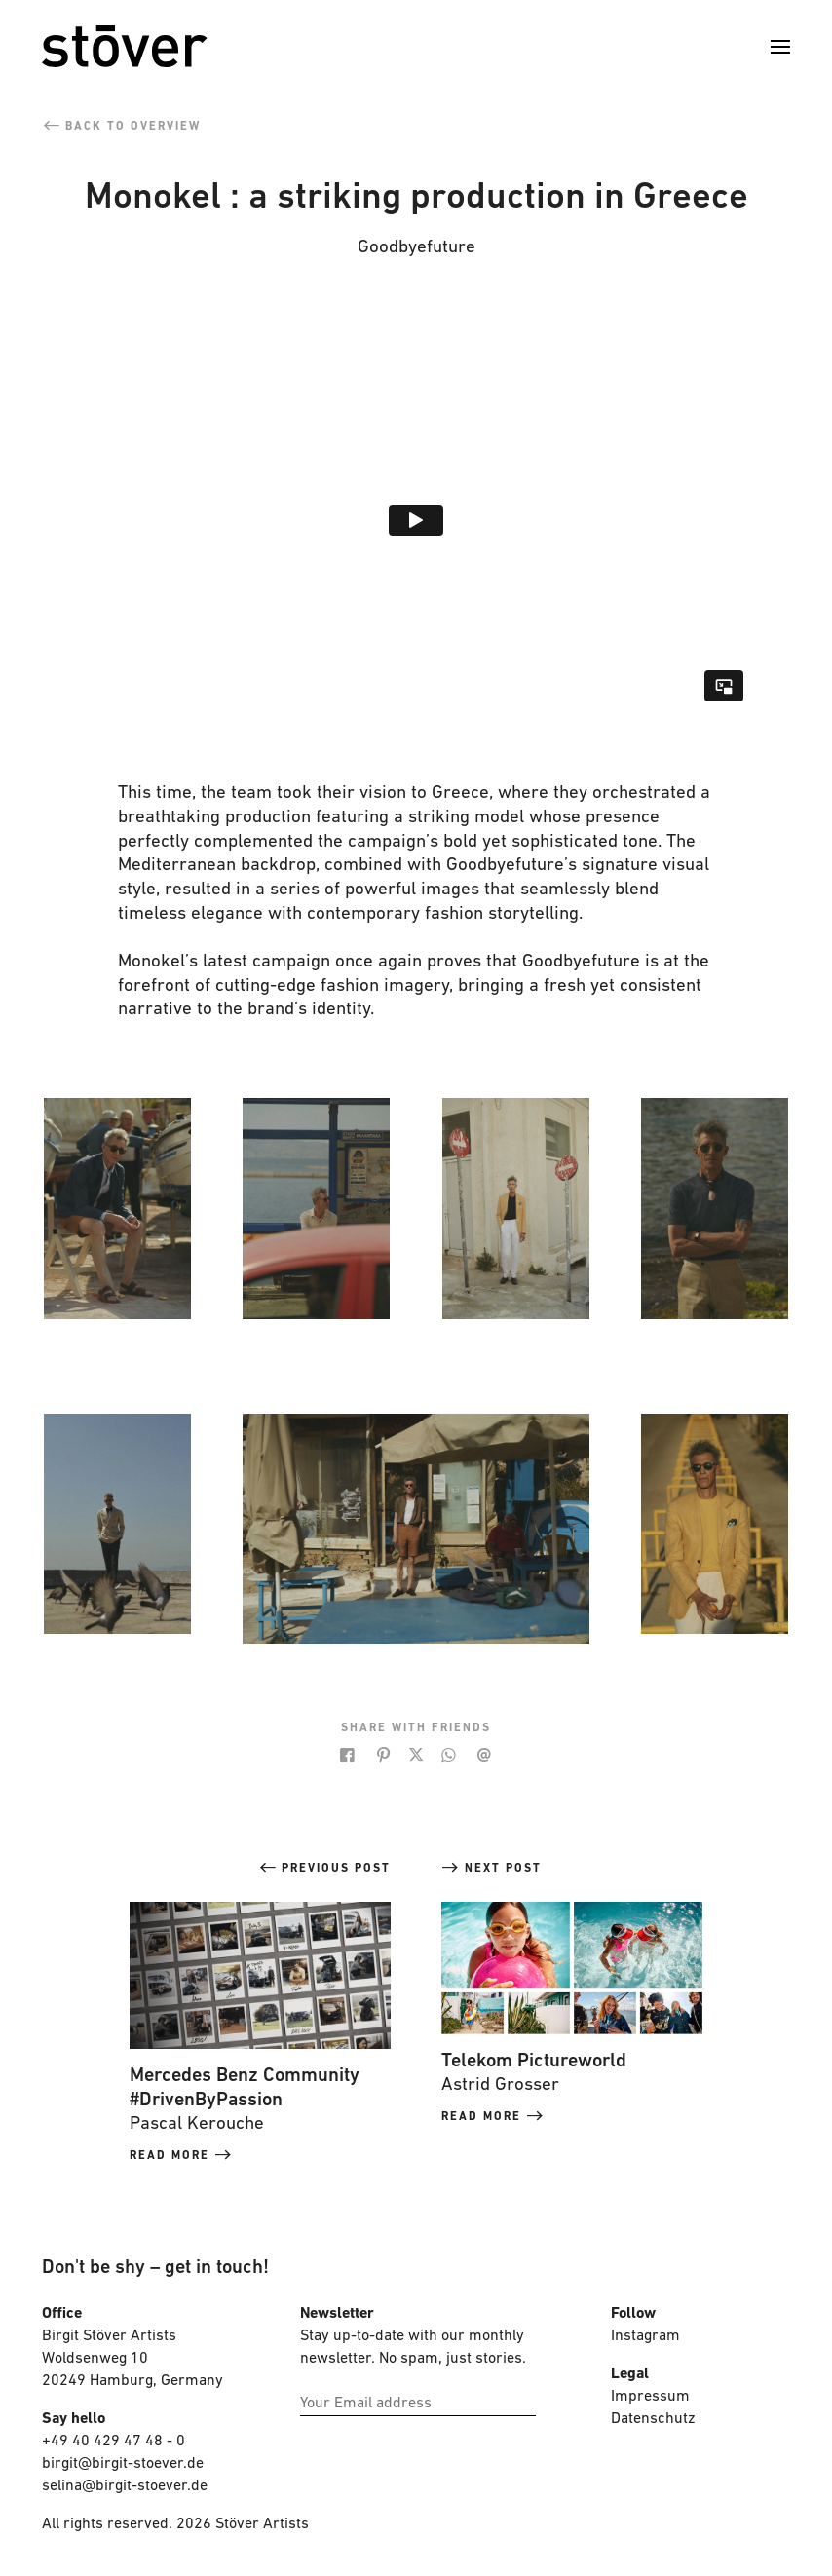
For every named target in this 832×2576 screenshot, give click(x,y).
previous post (324, 1869)
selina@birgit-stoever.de (125, 2486)
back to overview (121, 127)
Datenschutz (653, 2419)
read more (181, 2156)
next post (491, 1869)
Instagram (645, 2336)
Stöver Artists (262, 2524)
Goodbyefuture (416, 248)
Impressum (650, 2397)
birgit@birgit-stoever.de (125, 2464)
